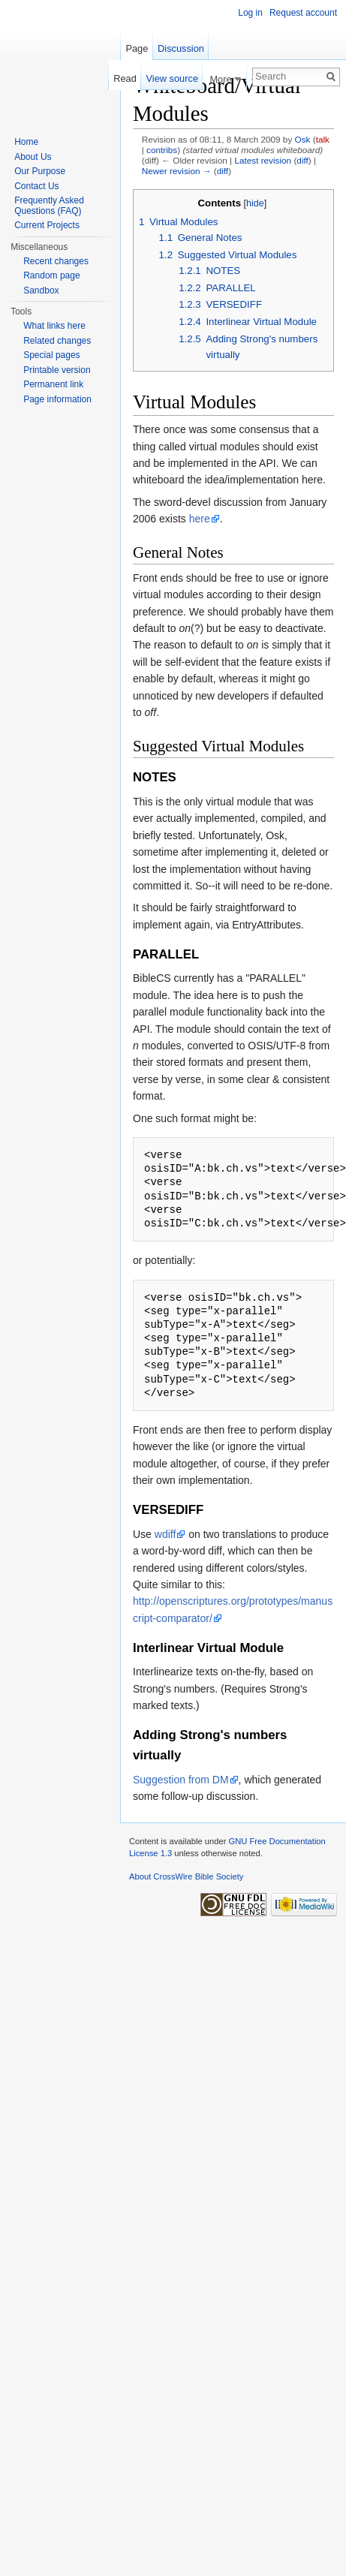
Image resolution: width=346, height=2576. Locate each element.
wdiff (165, 1534)
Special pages (51, 355)
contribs (161, 150)
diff (302, 160)
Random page (51, 275)
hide (255, 203)
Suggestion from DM (181, 1780)
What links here (54, 325)
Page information (57, 399)
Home (26, 142)
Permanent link (53, 384)
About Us (32, 157)
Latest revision (262, 160)
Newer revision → (177, 171)
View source (172, 78)
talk (322, 139)
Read (125, 78)
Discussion (181, 48)
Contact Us (36, 186)
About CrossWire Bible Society (186, 1876)
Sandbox (41, 290)
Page (136, 48)
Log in (250, 13)
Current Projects (47, 225)
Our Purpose (39, 171)
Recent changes (56, 261)
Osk (303, 139)
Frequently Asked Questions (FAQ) (49, 205)
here (199, 519)
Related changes (57, 341)
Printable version (56, 370)
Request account (303, 13)
